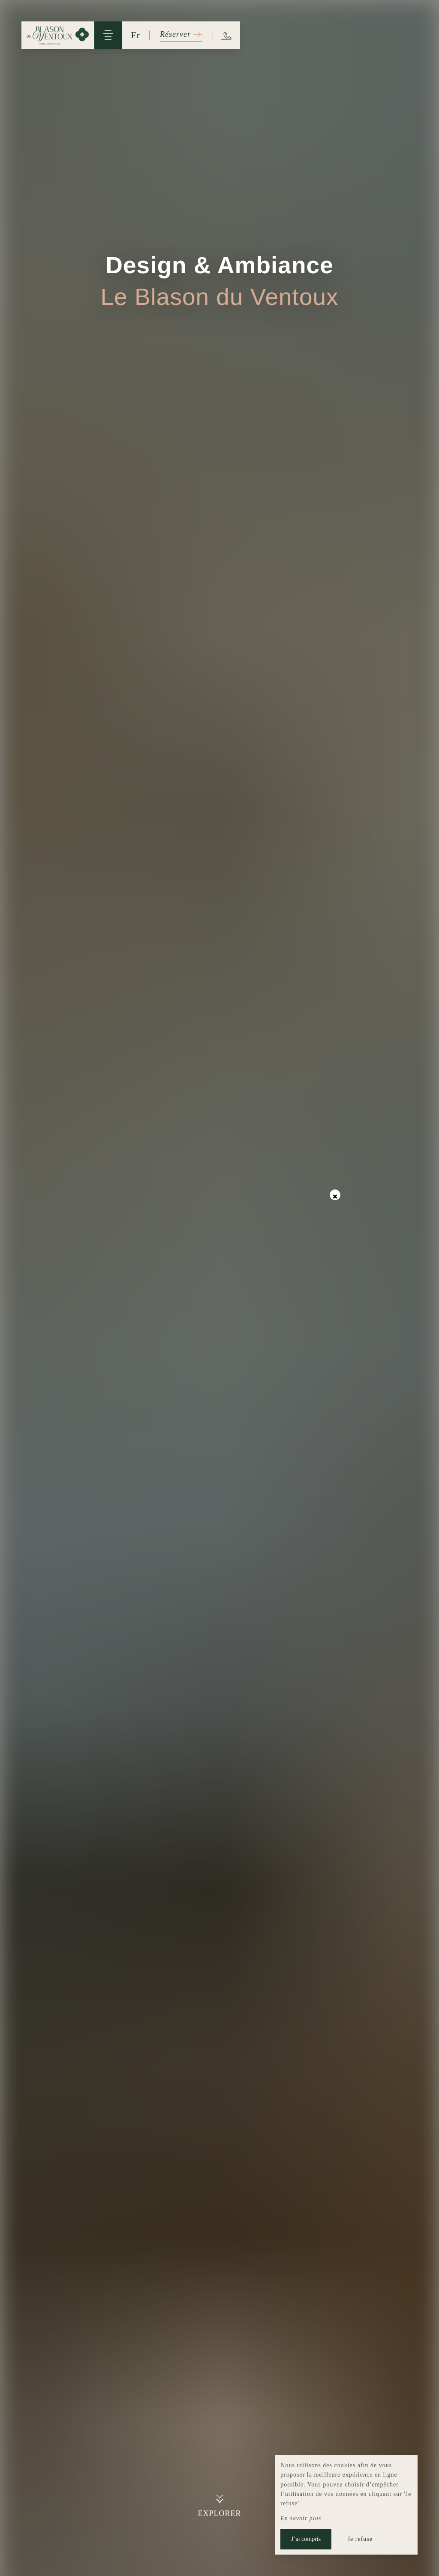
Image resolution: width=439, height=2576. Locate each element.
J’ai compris (306, 2539)
